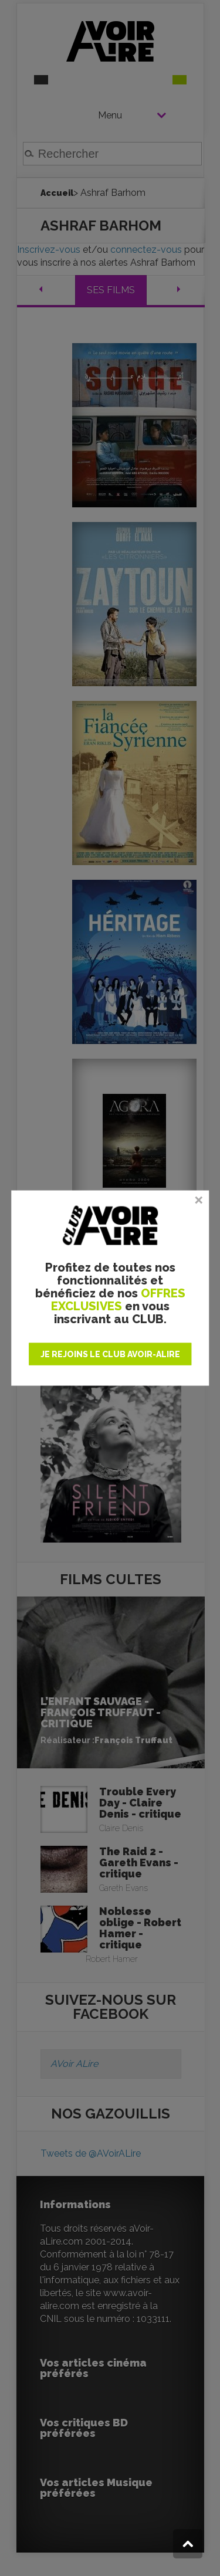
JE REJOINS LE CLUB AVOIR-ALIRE (110, 1353)
